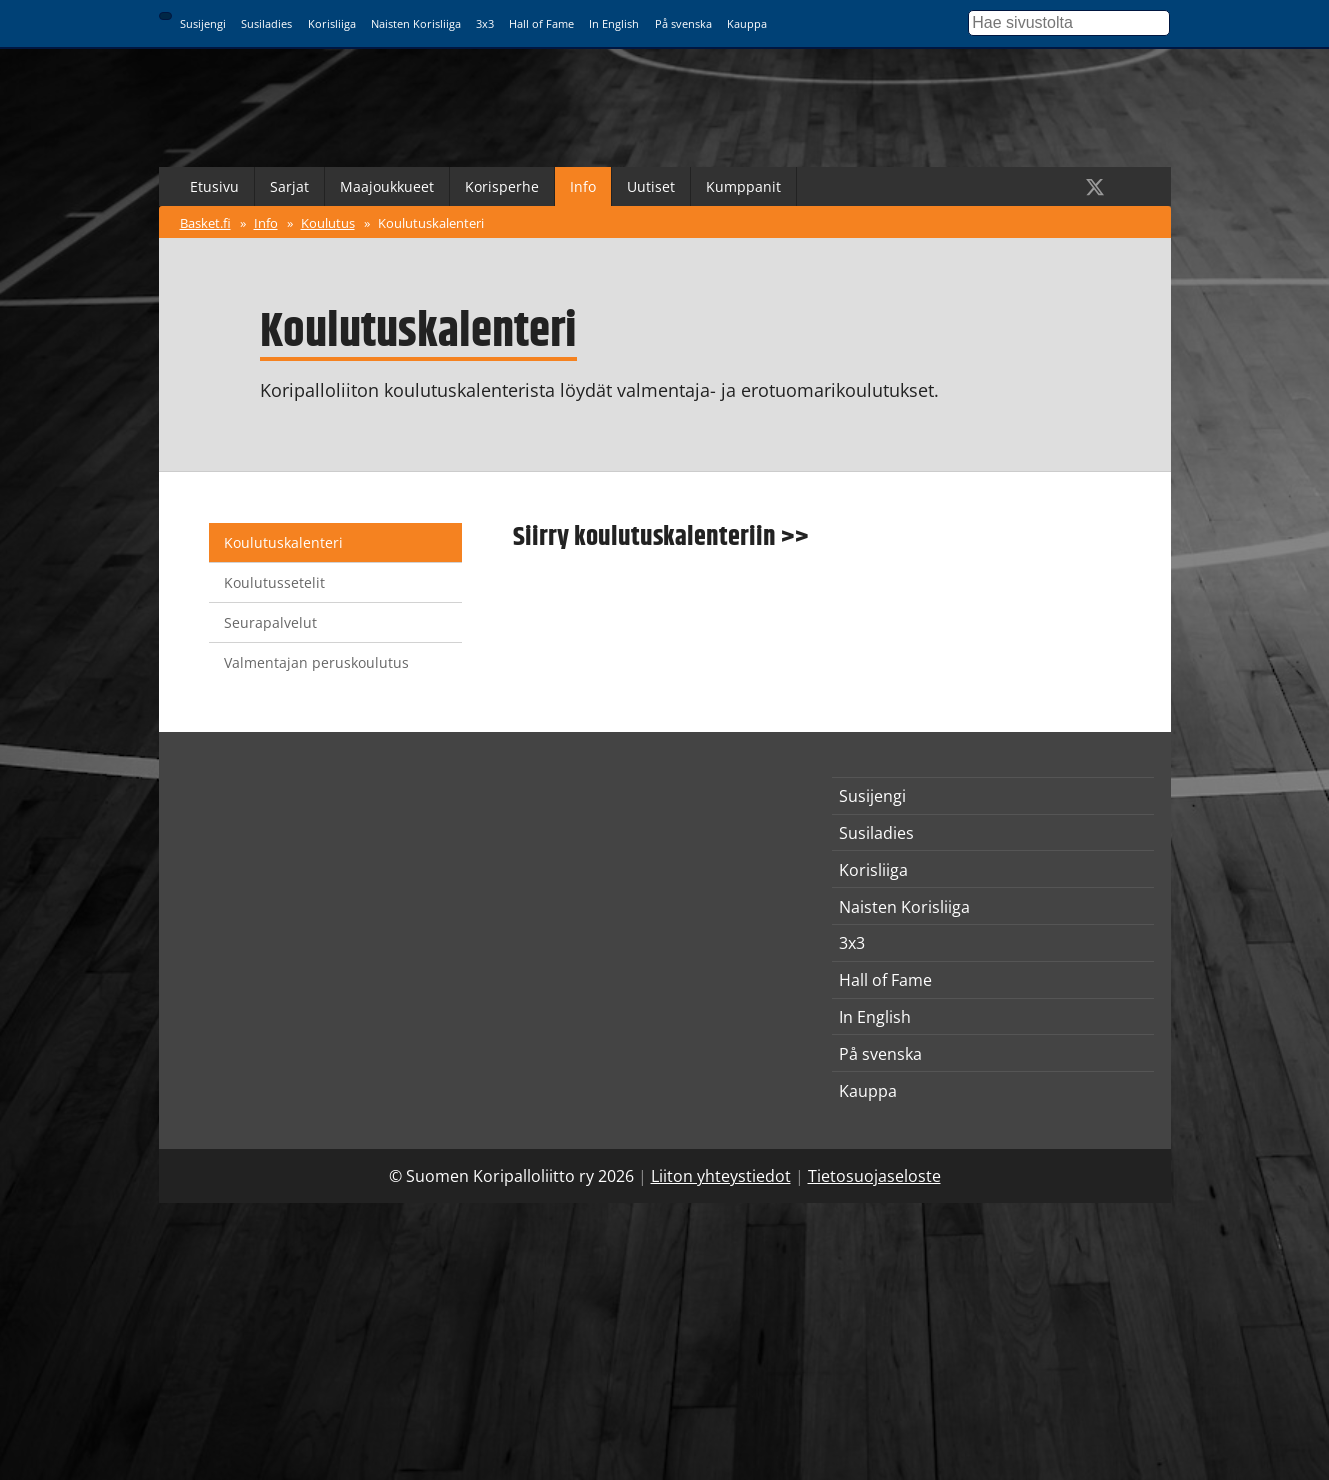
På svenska (683, 23)
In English (614, 23)
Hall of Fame (541, 23)
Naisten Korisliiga (416, 23)
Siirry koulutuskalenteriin (644, 537)
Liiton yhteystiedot (721, 1176)
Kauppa (747, 23)
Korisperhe (502, 186)
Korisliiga (332, 23)
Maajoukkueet (387, 186)
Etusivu (214, 186)
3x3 (485, 23)
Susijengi (203, 23)
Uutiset (651, 186)
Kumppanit (743, 186)
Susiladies (266, 23)
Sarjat (289, 186)
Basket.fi (205, 223)
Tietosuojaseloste (874, 1176)
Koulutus (328, 223)
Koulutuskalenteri (431, 223)
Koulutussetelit (274, 582)
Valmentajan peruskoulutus (316, 662)
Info (583, 186)
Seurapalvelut (270, 622)
